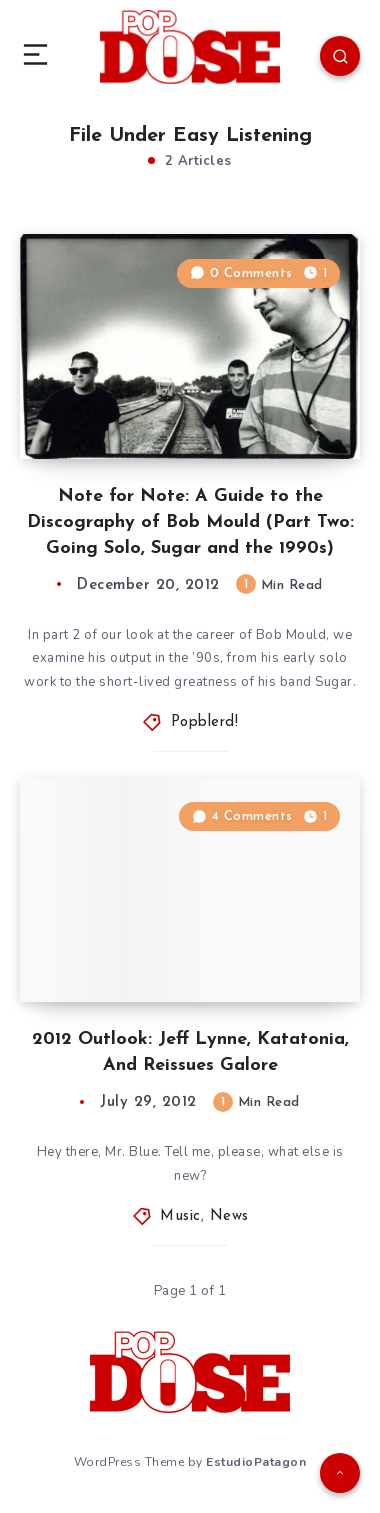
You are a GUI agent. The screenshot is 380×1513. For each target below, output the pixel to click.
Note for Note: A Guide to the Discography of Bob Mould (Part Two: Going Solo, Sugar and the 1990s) (190, 522)
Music (180, 1216)
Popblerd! (205, 722)
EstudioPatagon (256, 1462)
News (229, 1216)
